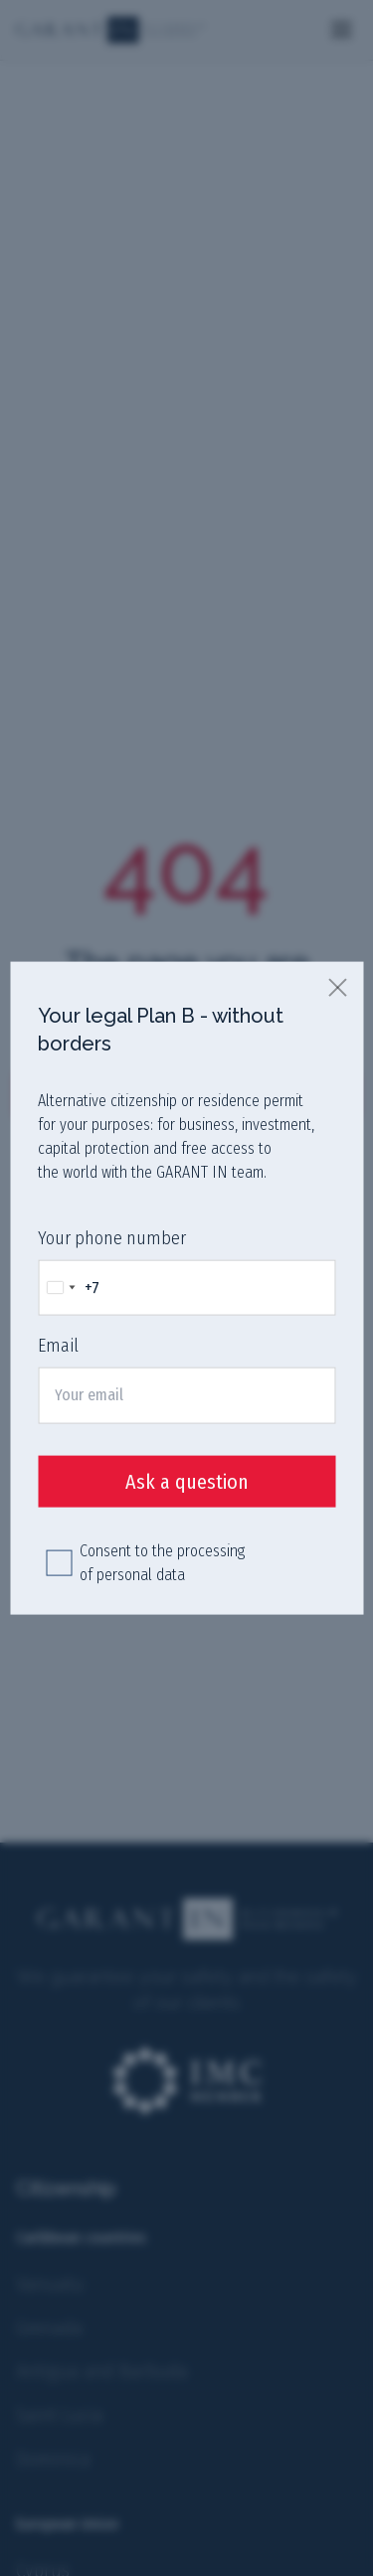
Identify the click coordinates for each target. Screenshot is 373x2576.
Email (58, 1346)
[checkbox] (59, 1562)
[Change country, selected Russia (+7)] (69, 1288)
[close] (338, 987)
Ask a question (187, 1481)
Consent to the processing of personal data (162, 1561)
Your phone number (112, 1238)
